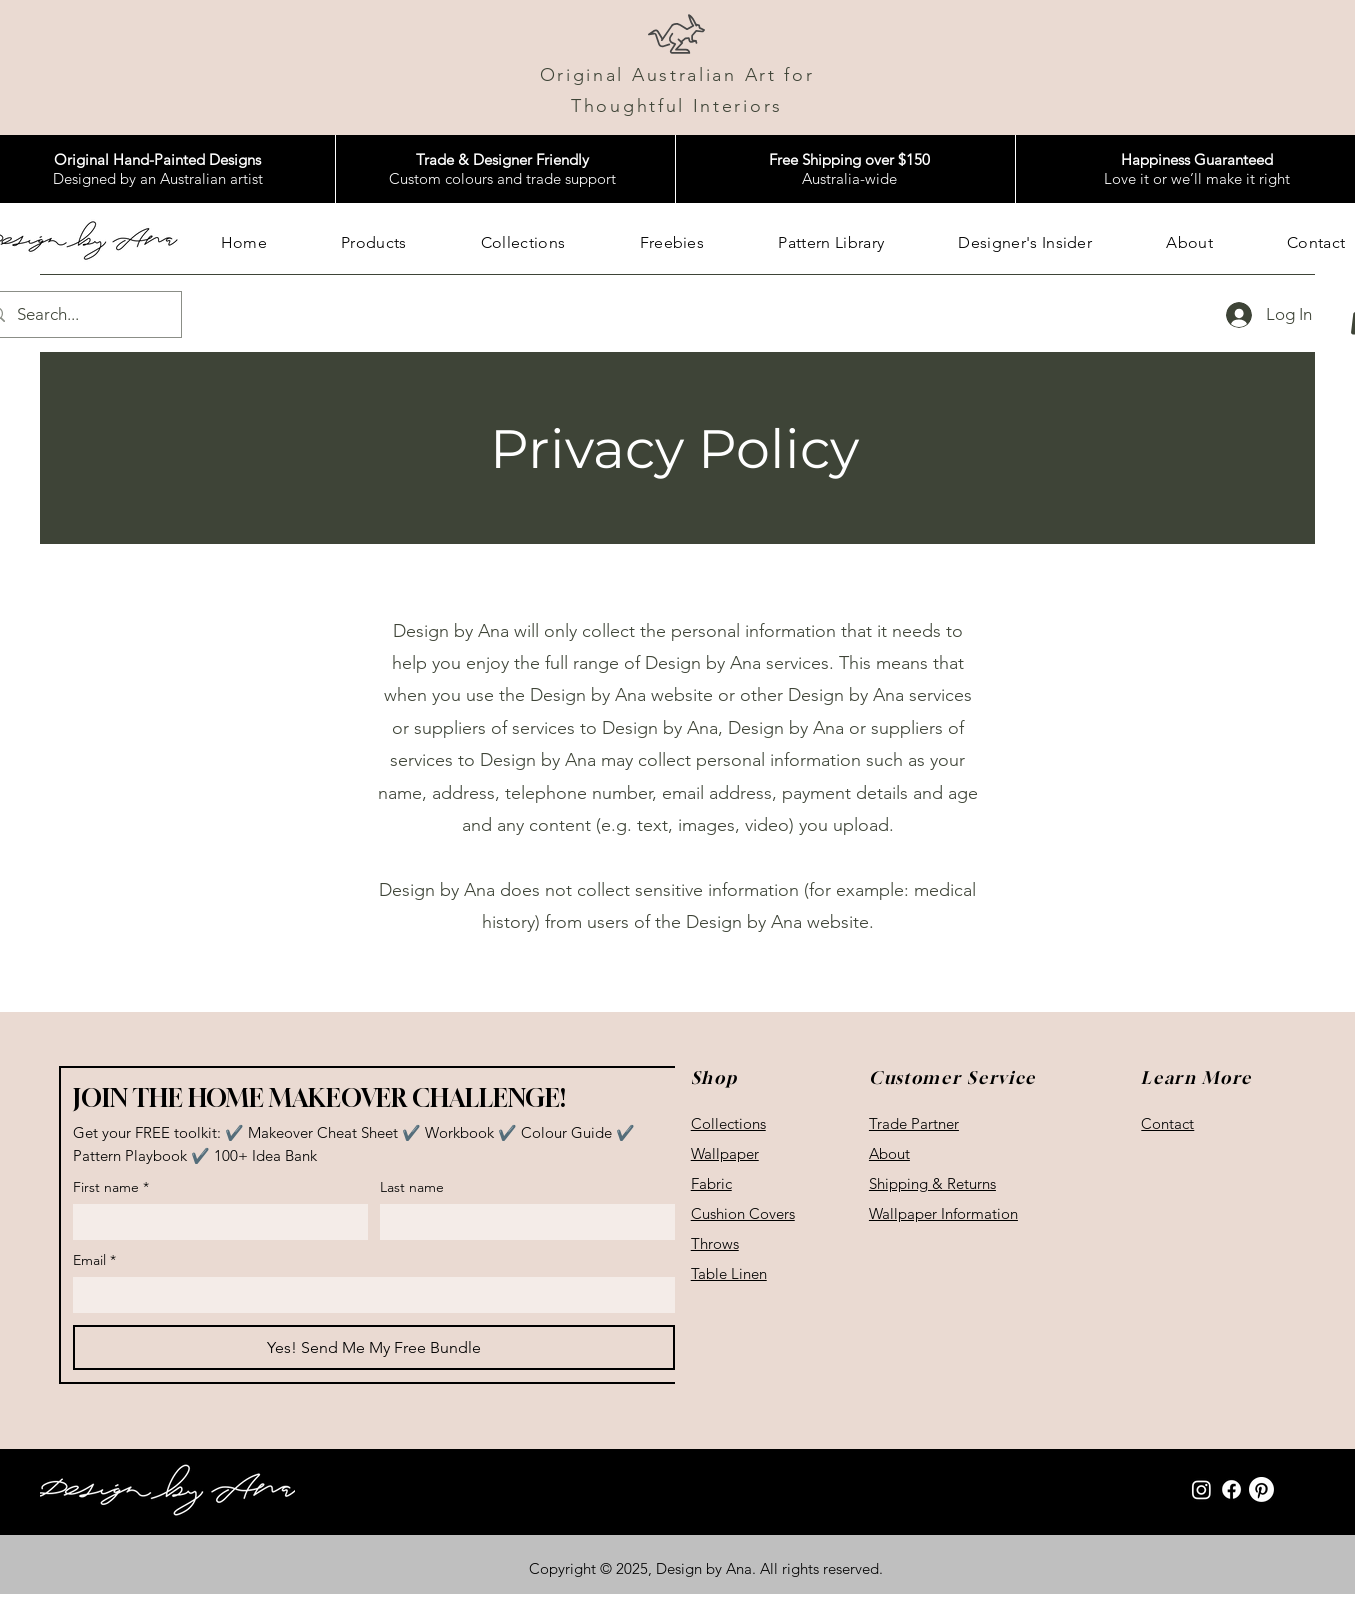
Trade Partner (914, 1123)
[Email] (368, 1295)
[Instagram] (1201, 1489)
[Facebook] (1231, 1489)
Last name (412, 1187)
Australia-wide (849, 169)
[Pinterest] (1261, 1489)
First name (111, 1187)
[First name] (214, 1222)
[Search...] (78, 314)
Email (94, 1260)
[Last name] (521, 1222)
